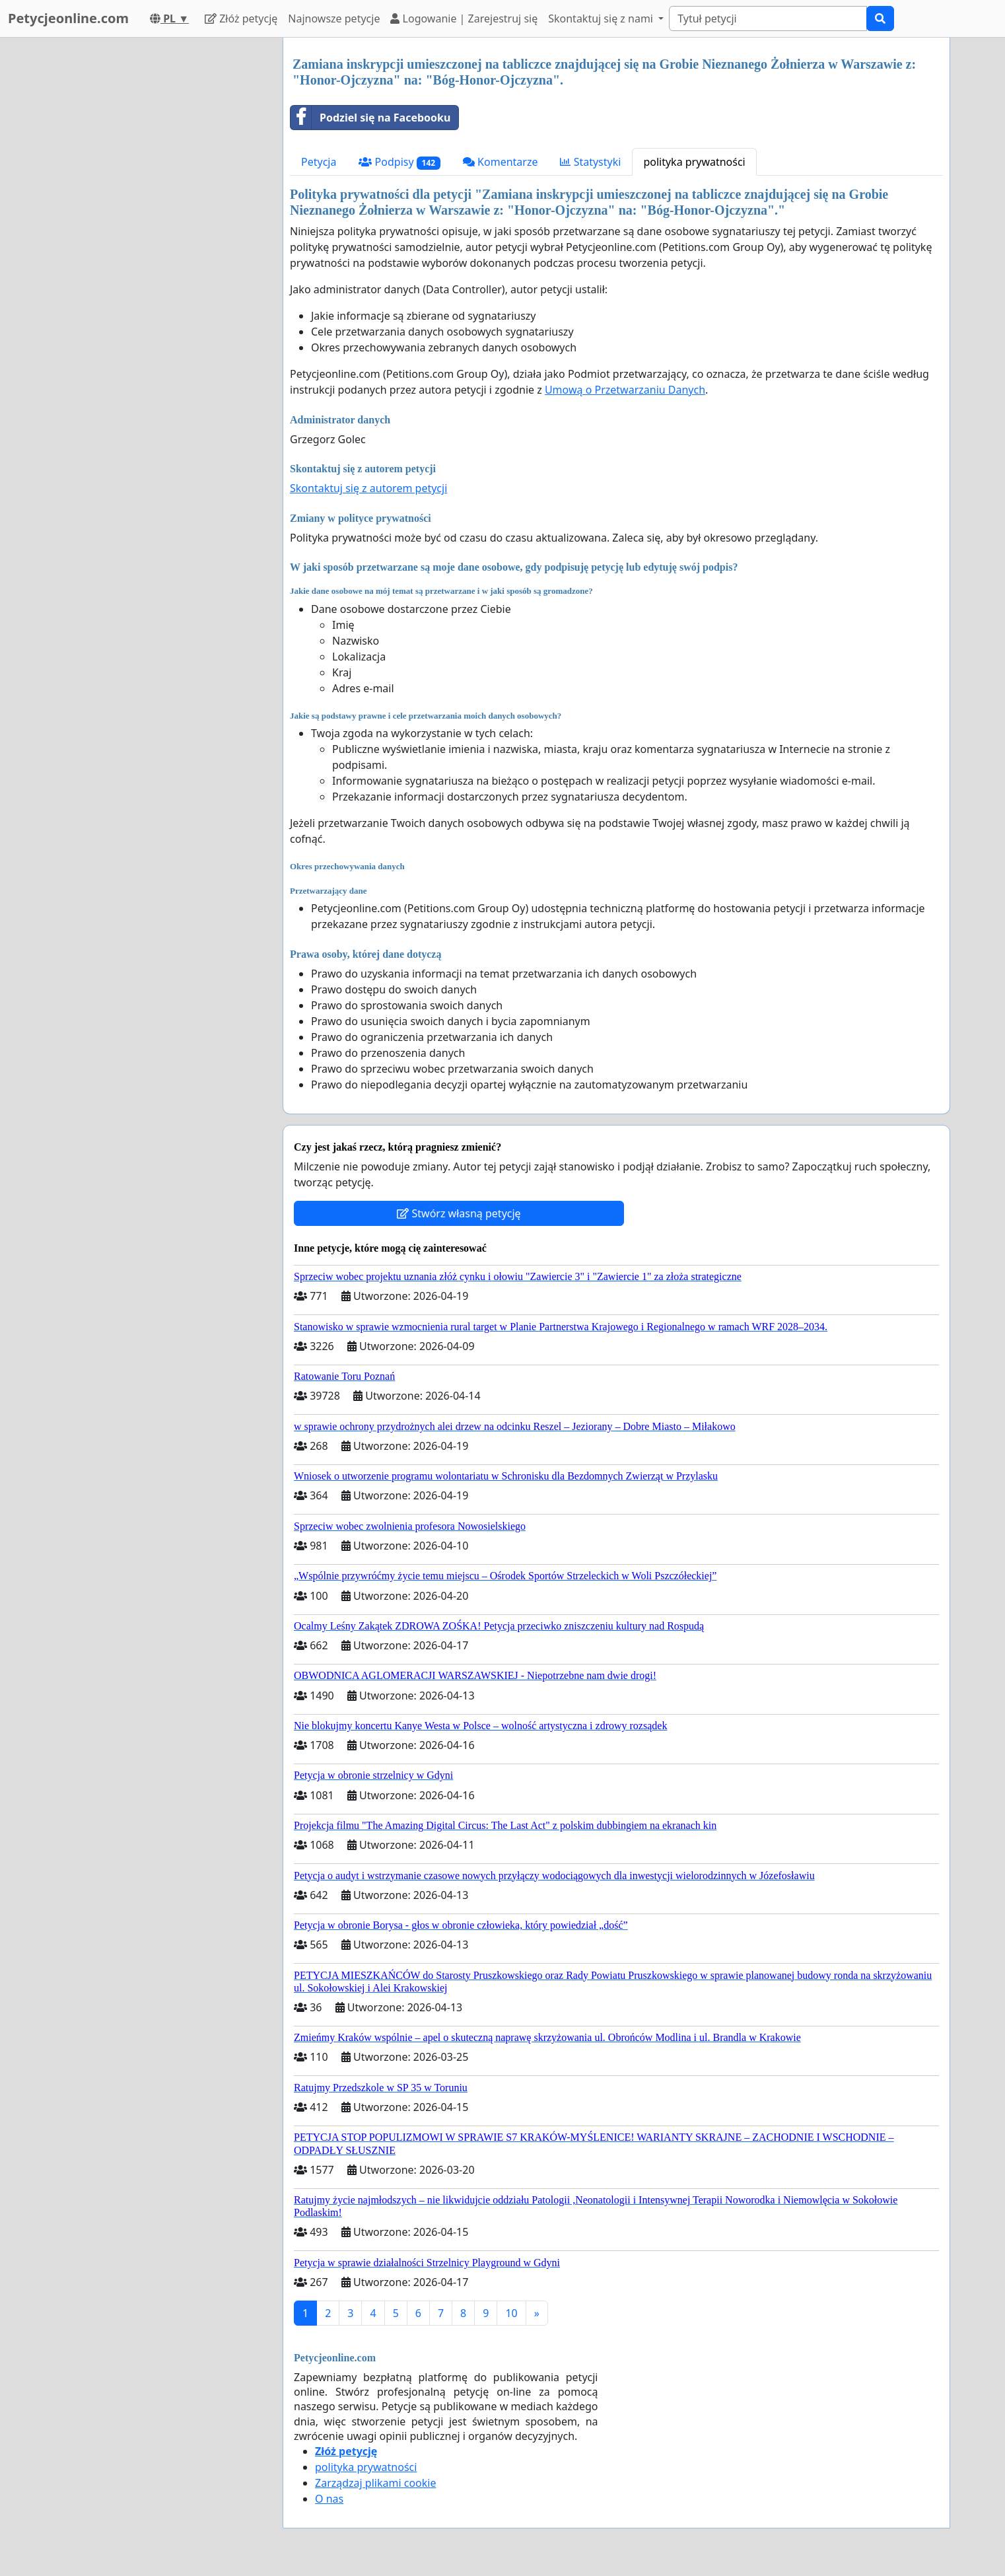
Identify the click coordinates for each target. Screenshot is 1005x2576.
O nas (329, 2498)
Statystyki (590, 162)
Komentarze (500, 162)
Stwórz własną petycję (458, 1213)
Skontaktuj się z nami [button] (602, 18)
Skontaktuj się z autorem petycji (368, 488)
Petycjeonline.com (68, 18)
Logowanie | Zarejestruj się (463, 18)
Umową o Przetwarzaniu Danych (625, 389)
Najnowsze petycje (334, 18)
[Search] (768, 18)
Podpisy (399, 162)
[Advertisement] (154, 236)
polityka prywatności (694, 162)
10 (511, 2313)
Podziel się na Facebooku (370, 117)
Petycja (318, 162)
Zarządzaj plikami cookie (375, 2483)
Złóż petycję (241, 18)
